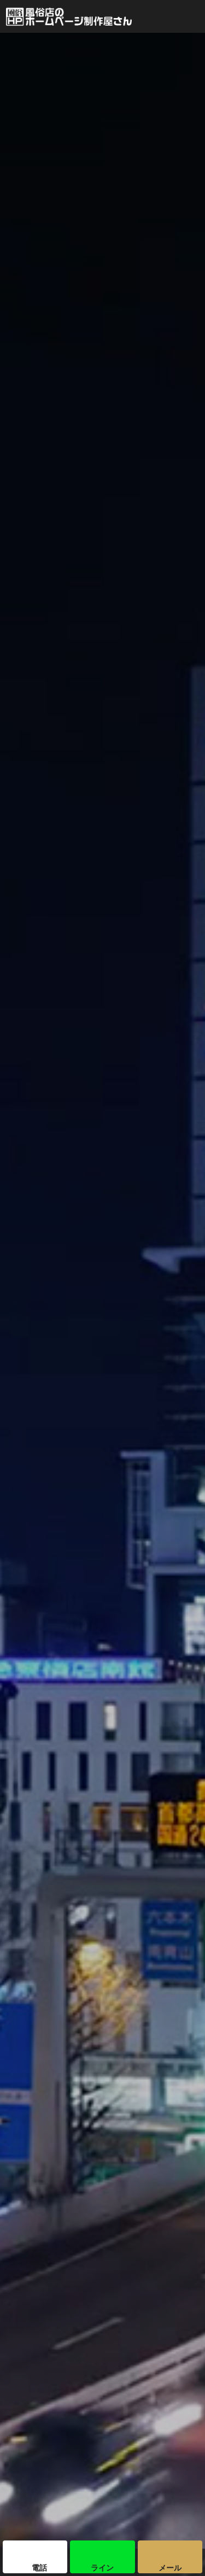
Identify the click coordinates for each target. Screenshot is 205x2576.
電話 (39, 2567)
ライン (102, 2567)
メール (170, 2567)
